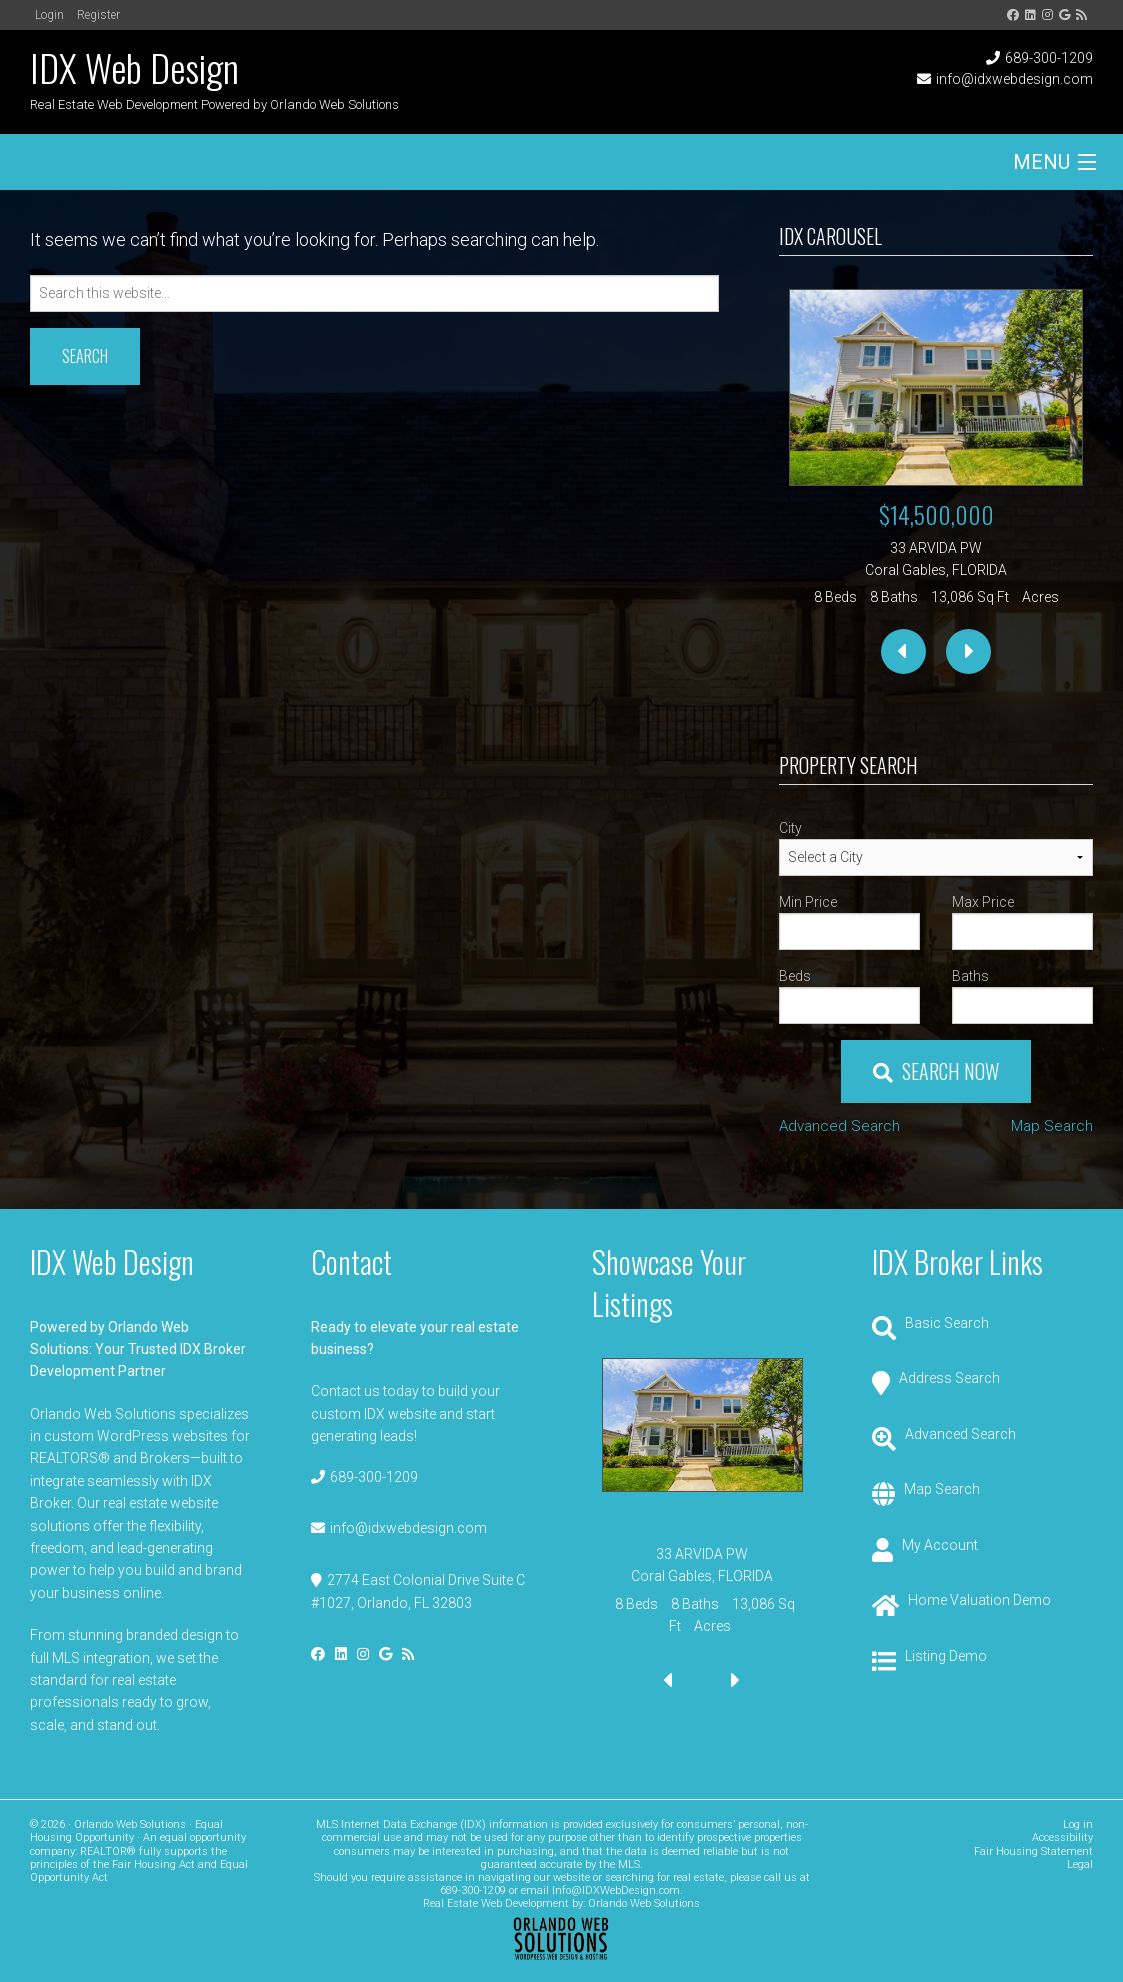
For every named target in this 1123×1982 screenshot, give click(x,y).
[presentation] (903, 651)
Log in (1078, 1824)
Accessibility (1062, 1837)
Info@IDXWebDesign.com (616, 1890)
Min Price (808, 902)
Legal (1080, 1864)
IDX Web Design (134, 67)
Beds (795, 976)
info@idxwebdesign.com (1014, 79)
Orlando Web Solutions (644, 1903)
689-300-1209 (1049, 58)
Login (49, 15)
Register (98, 15)
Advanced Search (839, 1126)
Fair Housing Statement (1033, 1851)
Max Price (983, 902)
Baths (970, 976)
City (790, 828)
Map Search (1052, 1126)
